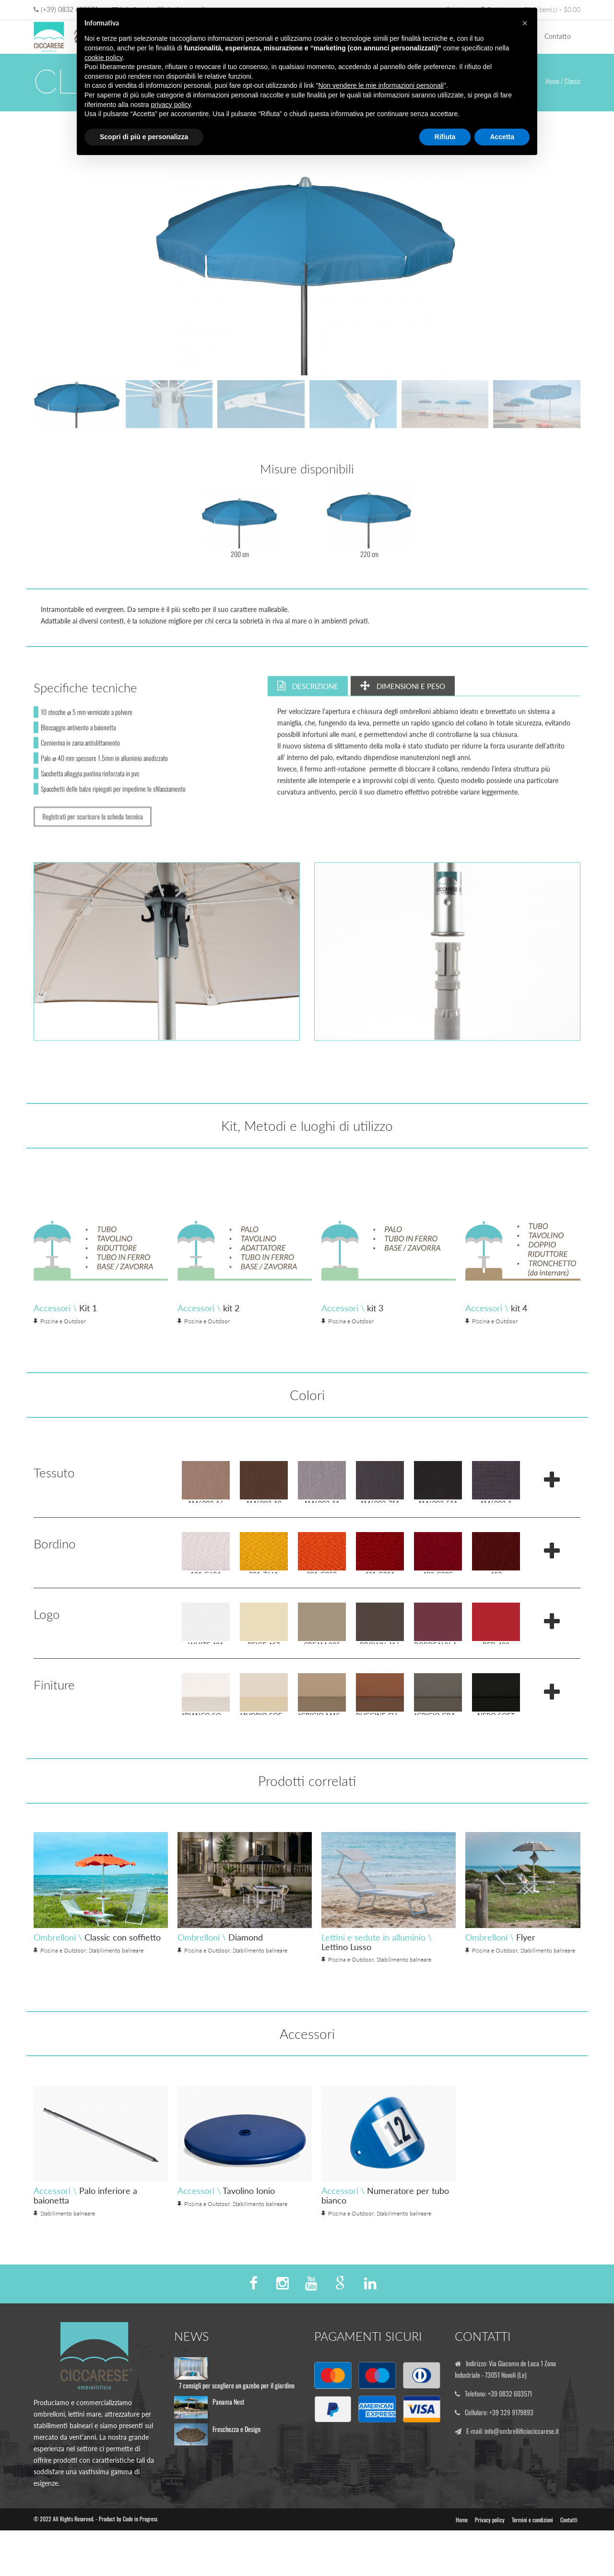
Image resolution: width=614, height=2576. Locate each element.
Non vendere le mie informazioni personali (380, 85)
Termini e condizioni (532, 2542)
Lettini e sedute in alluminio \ (422, 1964)
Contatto (557, 36)
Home (552, 81)
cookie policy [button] (103, 57)
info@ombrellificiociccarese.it (524, 2453)
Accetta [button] (502, 137)
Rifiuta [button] (445, 137)
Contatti (569, 2542)
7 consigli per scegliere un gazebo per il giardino (237, 2410)
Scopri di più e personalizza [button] (144, 137)
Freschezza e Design (236, 2454)
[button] (524, 23)
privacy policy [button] (171, 104)
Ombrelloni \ (142, 1959)
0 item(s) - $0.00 (552, 9)
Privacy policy (490, 2542)
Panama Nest (228, 2426)
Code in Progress (140, 2541)
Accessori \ (110, 1308)
